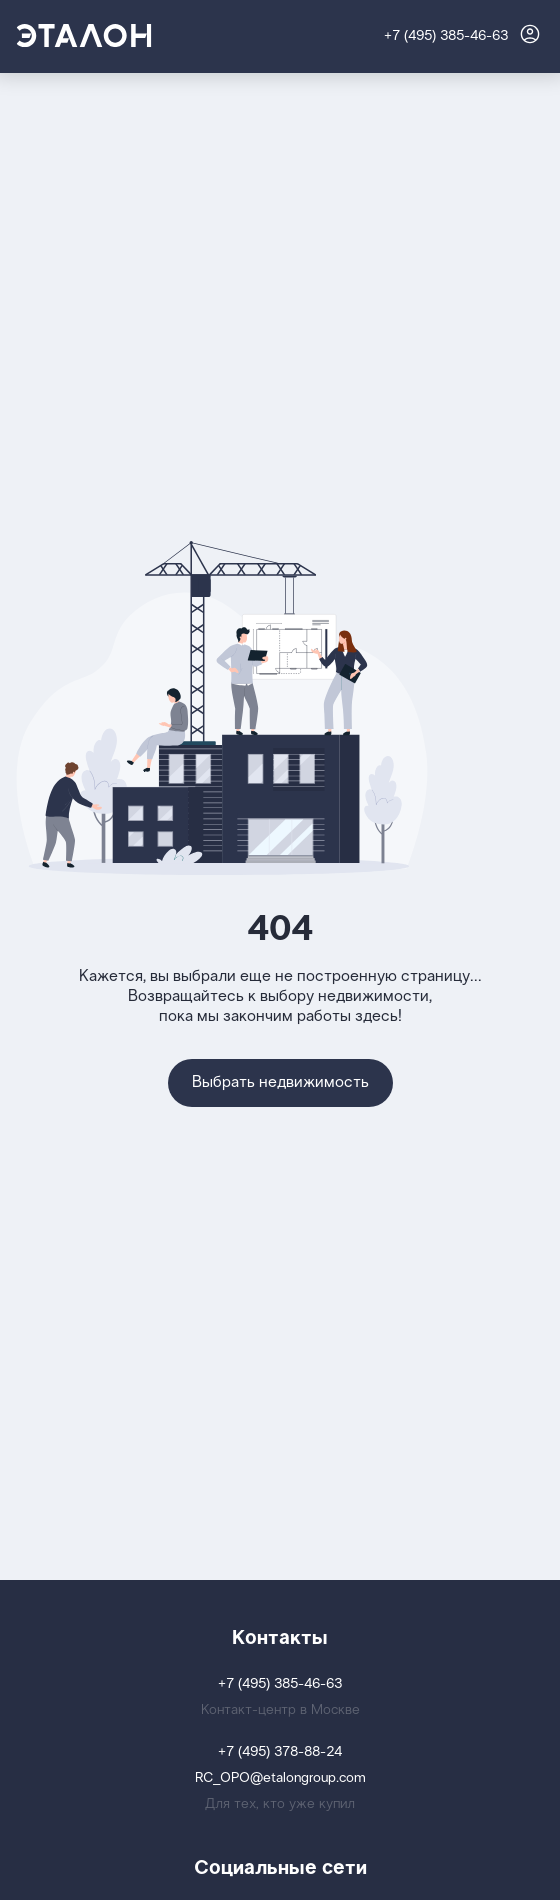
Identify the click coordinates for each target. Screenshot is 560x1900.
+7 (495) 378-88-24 (280, 1752)
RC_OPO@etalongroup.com (280, 1778)
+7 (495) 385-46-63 (446, 36)
